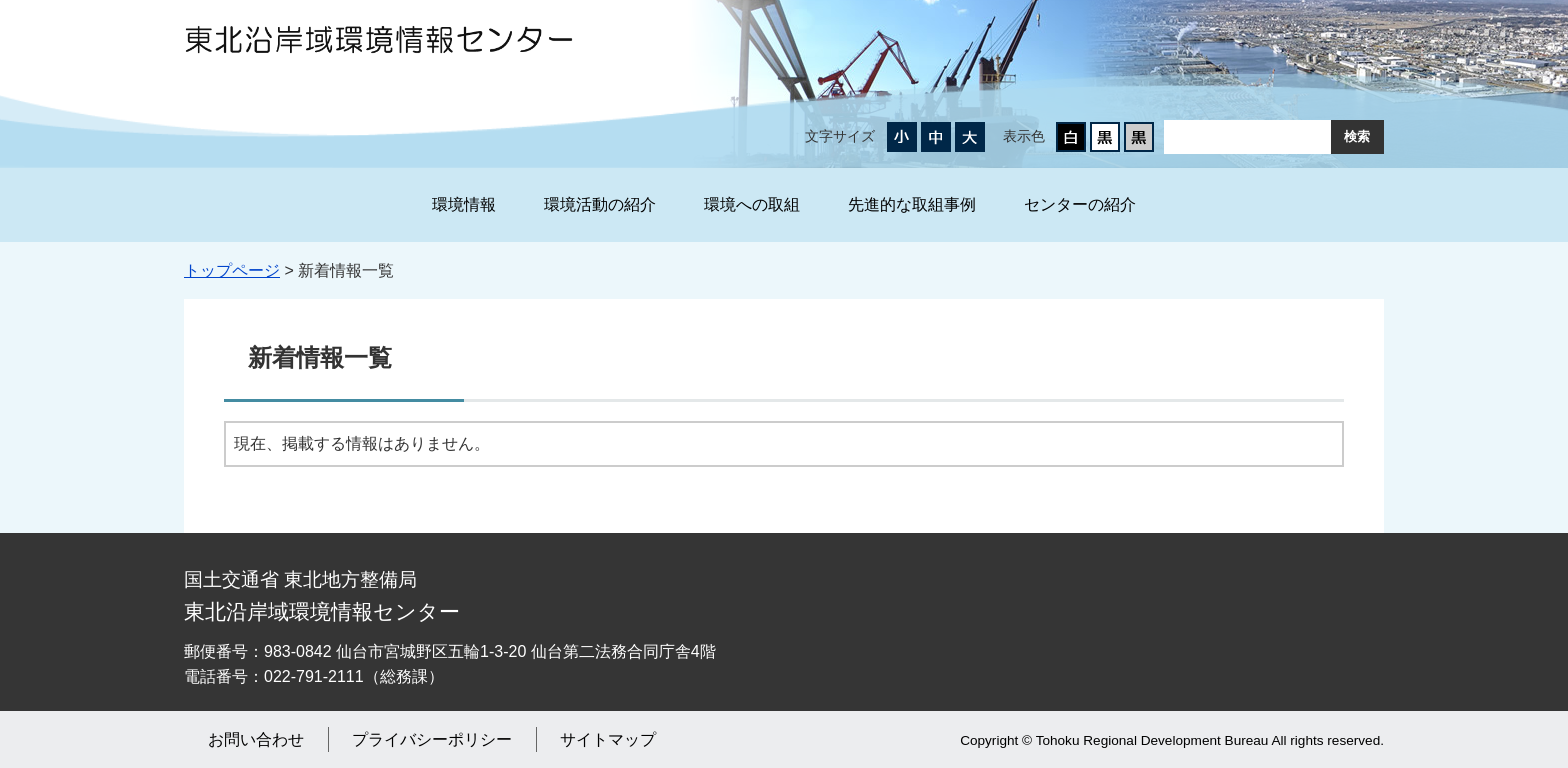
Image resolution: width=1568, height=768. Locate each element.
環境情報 (464, 204)
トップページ (232, 270)
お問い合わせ (256, 739)
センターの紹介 (1080, 204)
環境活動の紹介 (600, 204)
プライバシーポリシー (432, 739)
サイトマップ (608, 739)
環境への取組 (752, 204)
